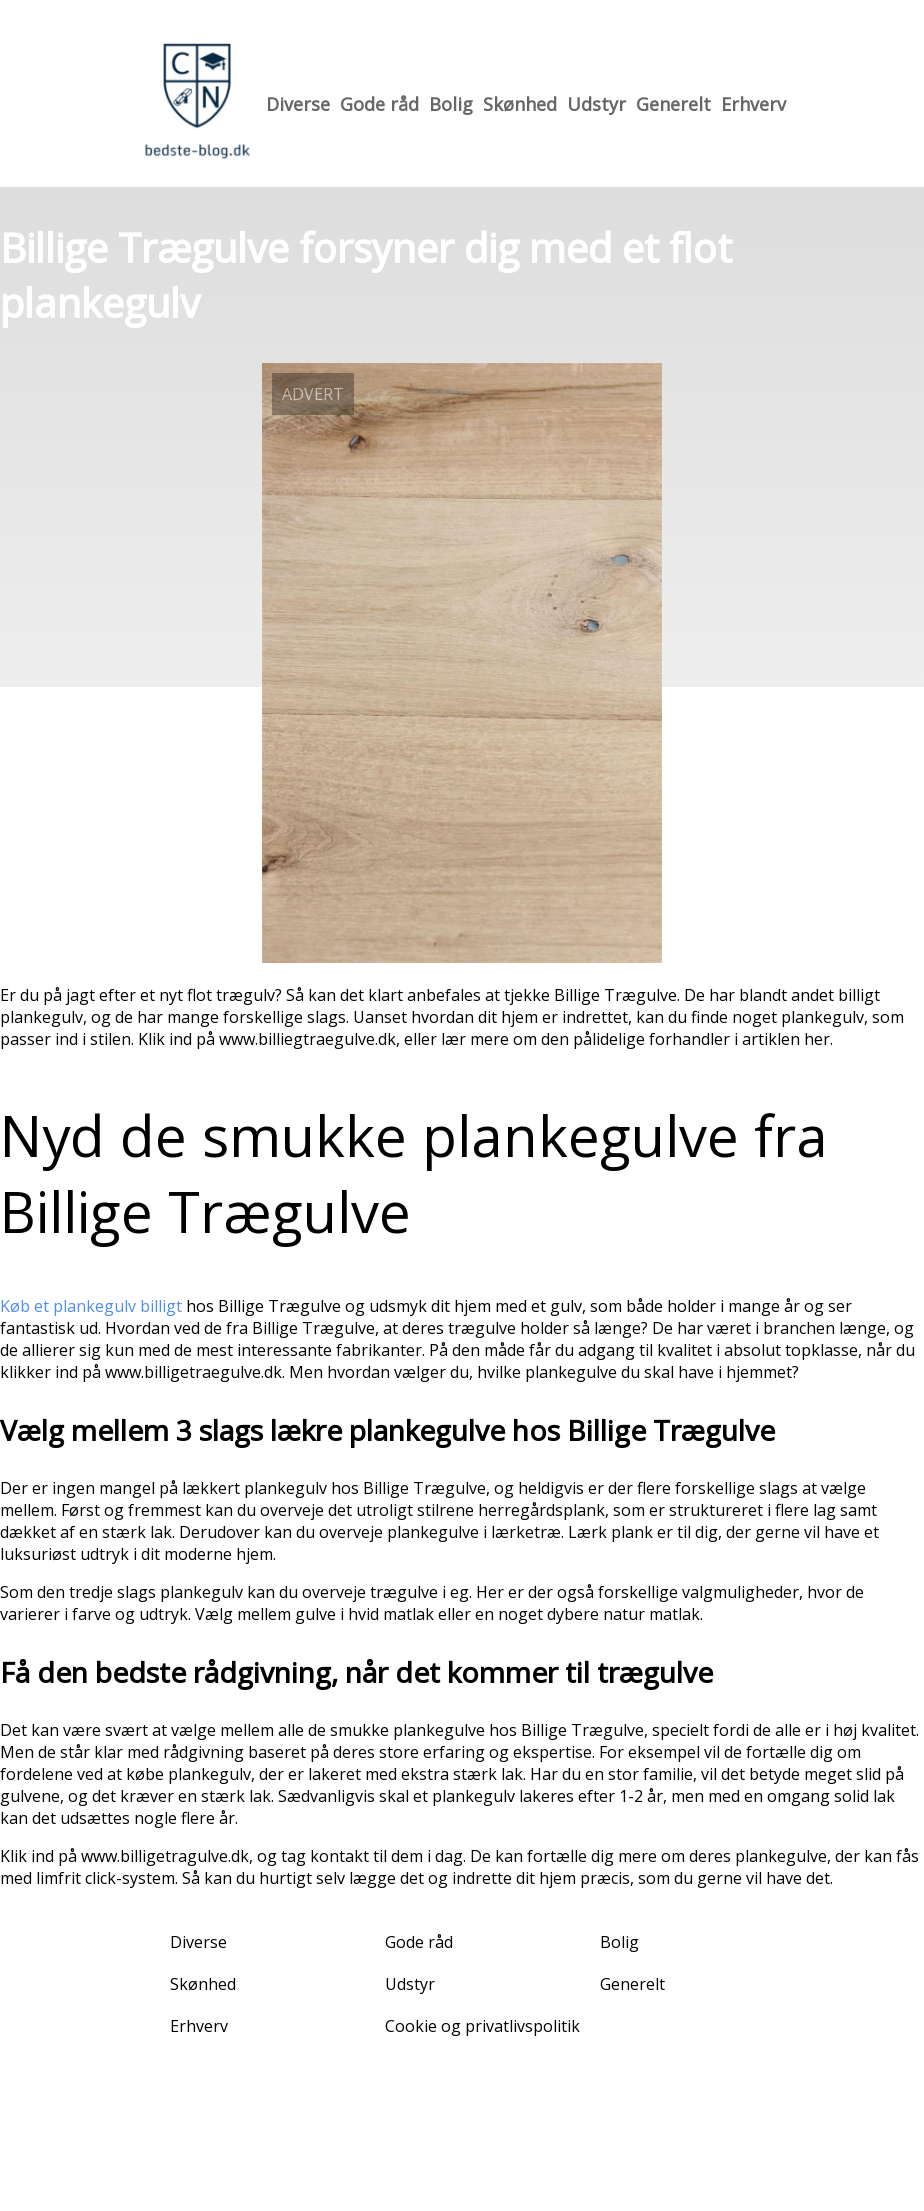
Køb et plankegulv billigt (91, 1306)
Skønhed (520, 104)
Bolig (451, 104)
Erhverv (753, 104)
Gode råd (379, 104)
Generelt (673, 104)
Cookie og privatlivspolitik (482, 2026)
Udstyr (596, 104)
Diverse (298, 104)
